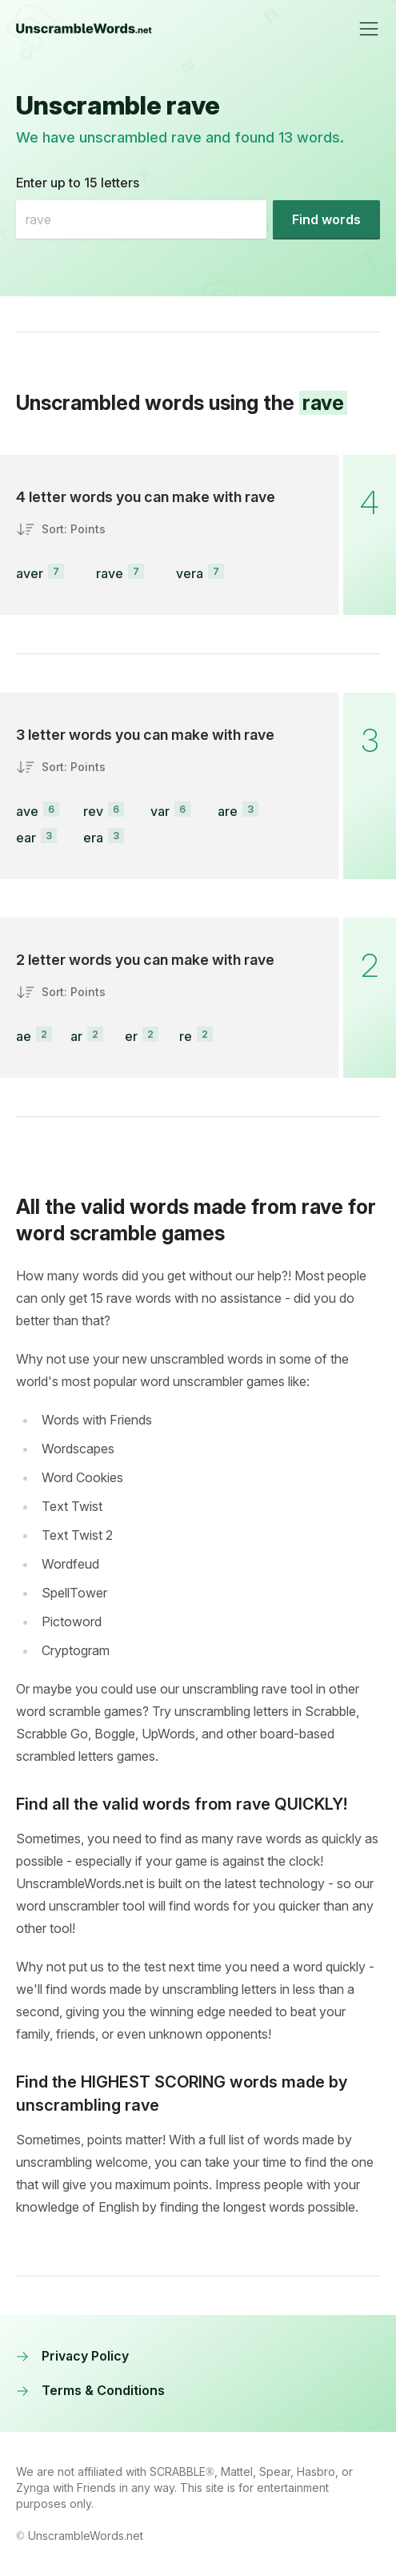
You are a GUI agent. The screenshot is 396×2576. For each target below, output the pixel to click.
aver (29, 573)
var (160, 811)
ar (76, 1036)
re (185, 1036)
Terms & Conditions (90, 2390)
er (131, 1036)
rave (109, 573)
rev (93, 811)
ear (26, 838)
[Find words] (326, 219)
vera (189, 573)
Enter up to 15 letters (77, 183)
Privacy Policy (72, 2356)
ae (23, 1036)
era (93, 838)
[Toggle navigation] (369, 29)
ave (27, 811)
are (228, 811)
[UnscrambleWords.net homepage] (84, 29)
